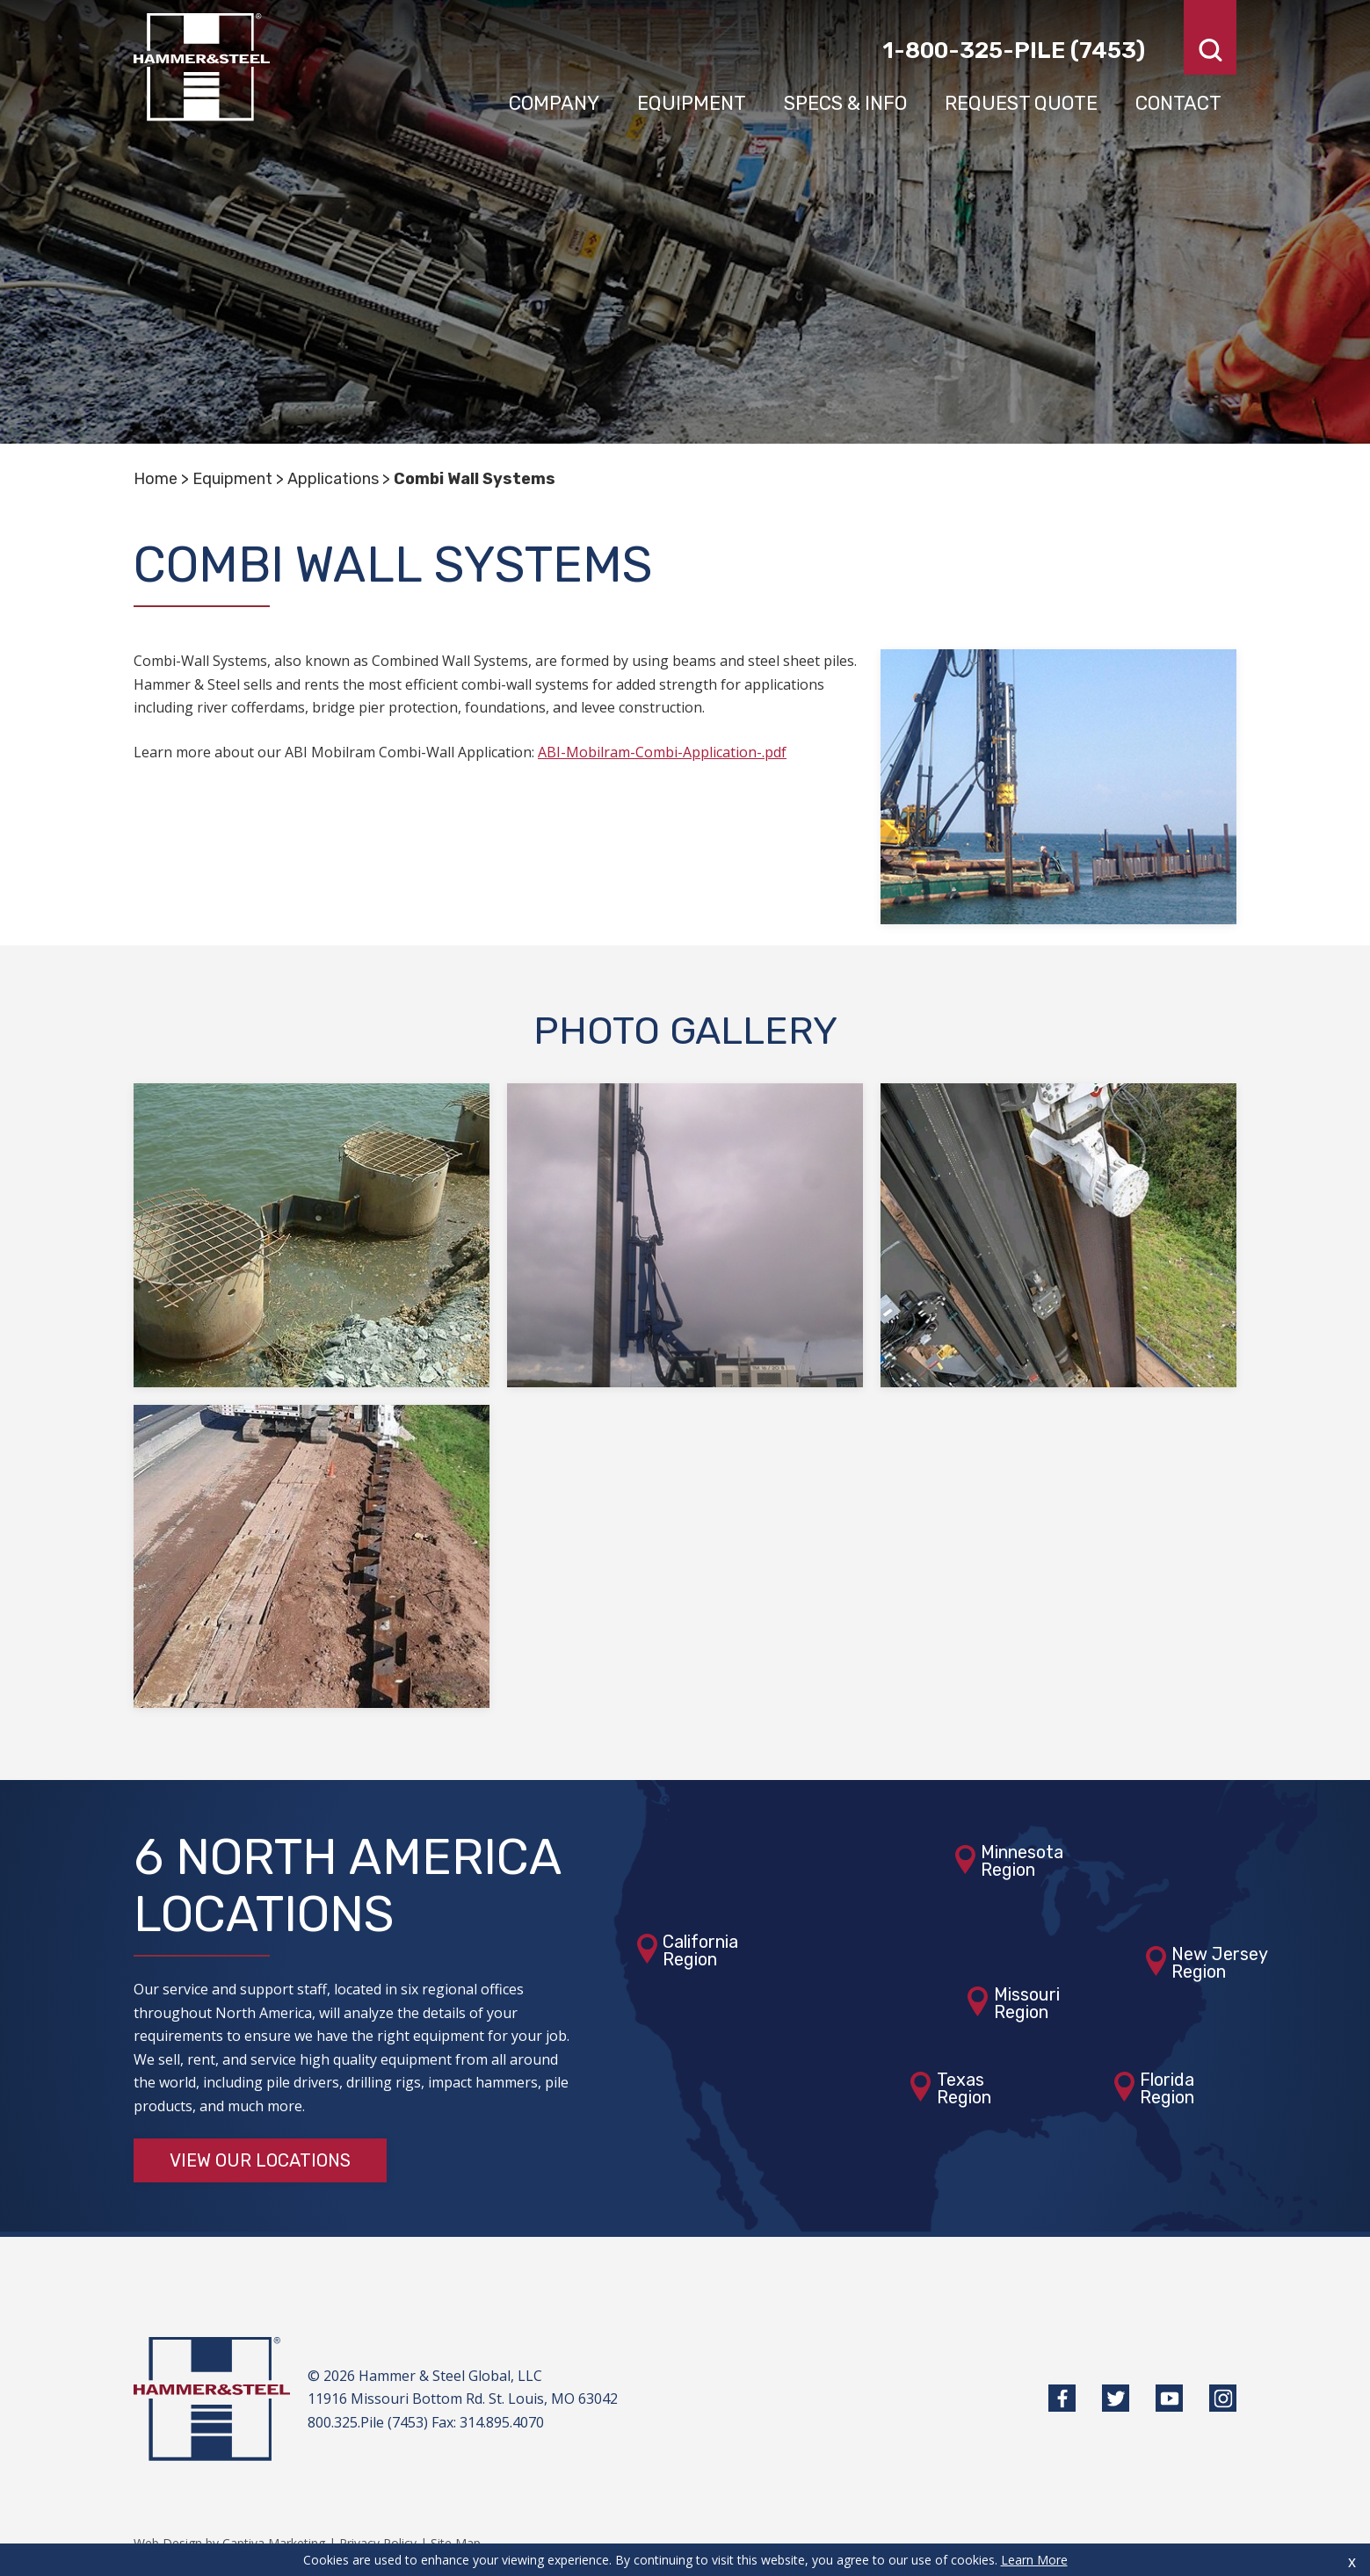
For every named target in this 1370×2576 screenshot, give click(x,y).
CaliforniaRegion (700, 1950)
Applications (333, 478)
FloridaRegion (1167, 2088)
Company (554, 103)
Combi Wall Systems (474, 478)
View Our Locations (260, 2160)
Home (156, 478)
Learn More (1034, 2559)
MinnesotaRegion (1022, 1860)
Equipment (691, 103)
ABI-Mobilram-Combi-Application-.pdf (662, 752)
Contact (1178, 103)
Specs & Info (845, 103)
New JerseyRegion (1219, 1962)
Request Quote (1021, 103)
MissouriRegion (1027, 2003)
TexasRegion (964, 2088)
